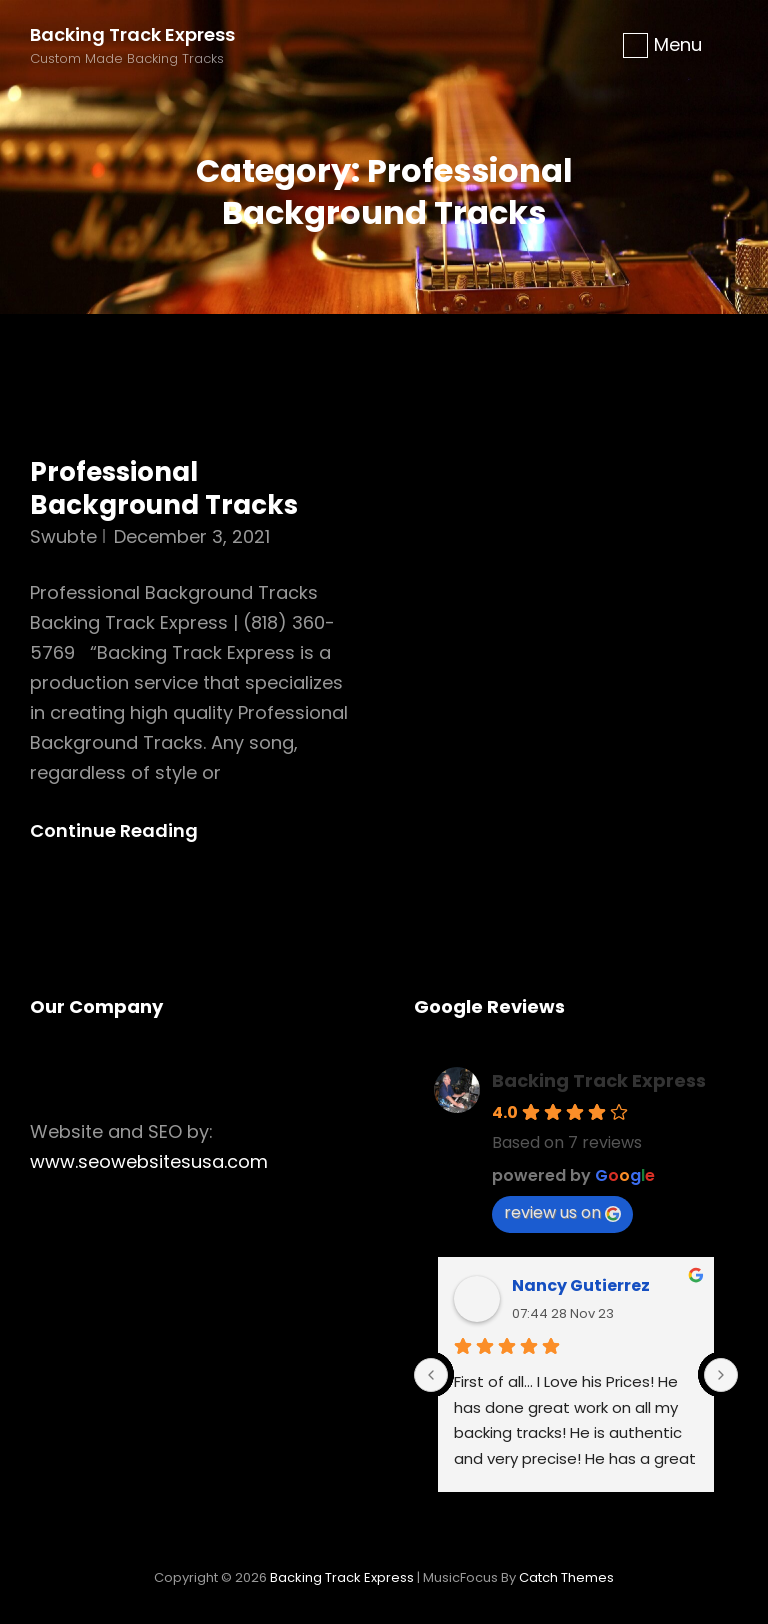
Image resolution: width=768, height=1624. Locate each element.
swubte (63, 536)
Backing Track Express (132, 34)
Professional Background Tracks (164, 489)
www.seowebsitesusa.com (149, 1161)
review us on (562, 1212)
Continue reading (130, 831)
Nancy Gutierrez (581, 1285)
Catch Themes (566, 1577)
